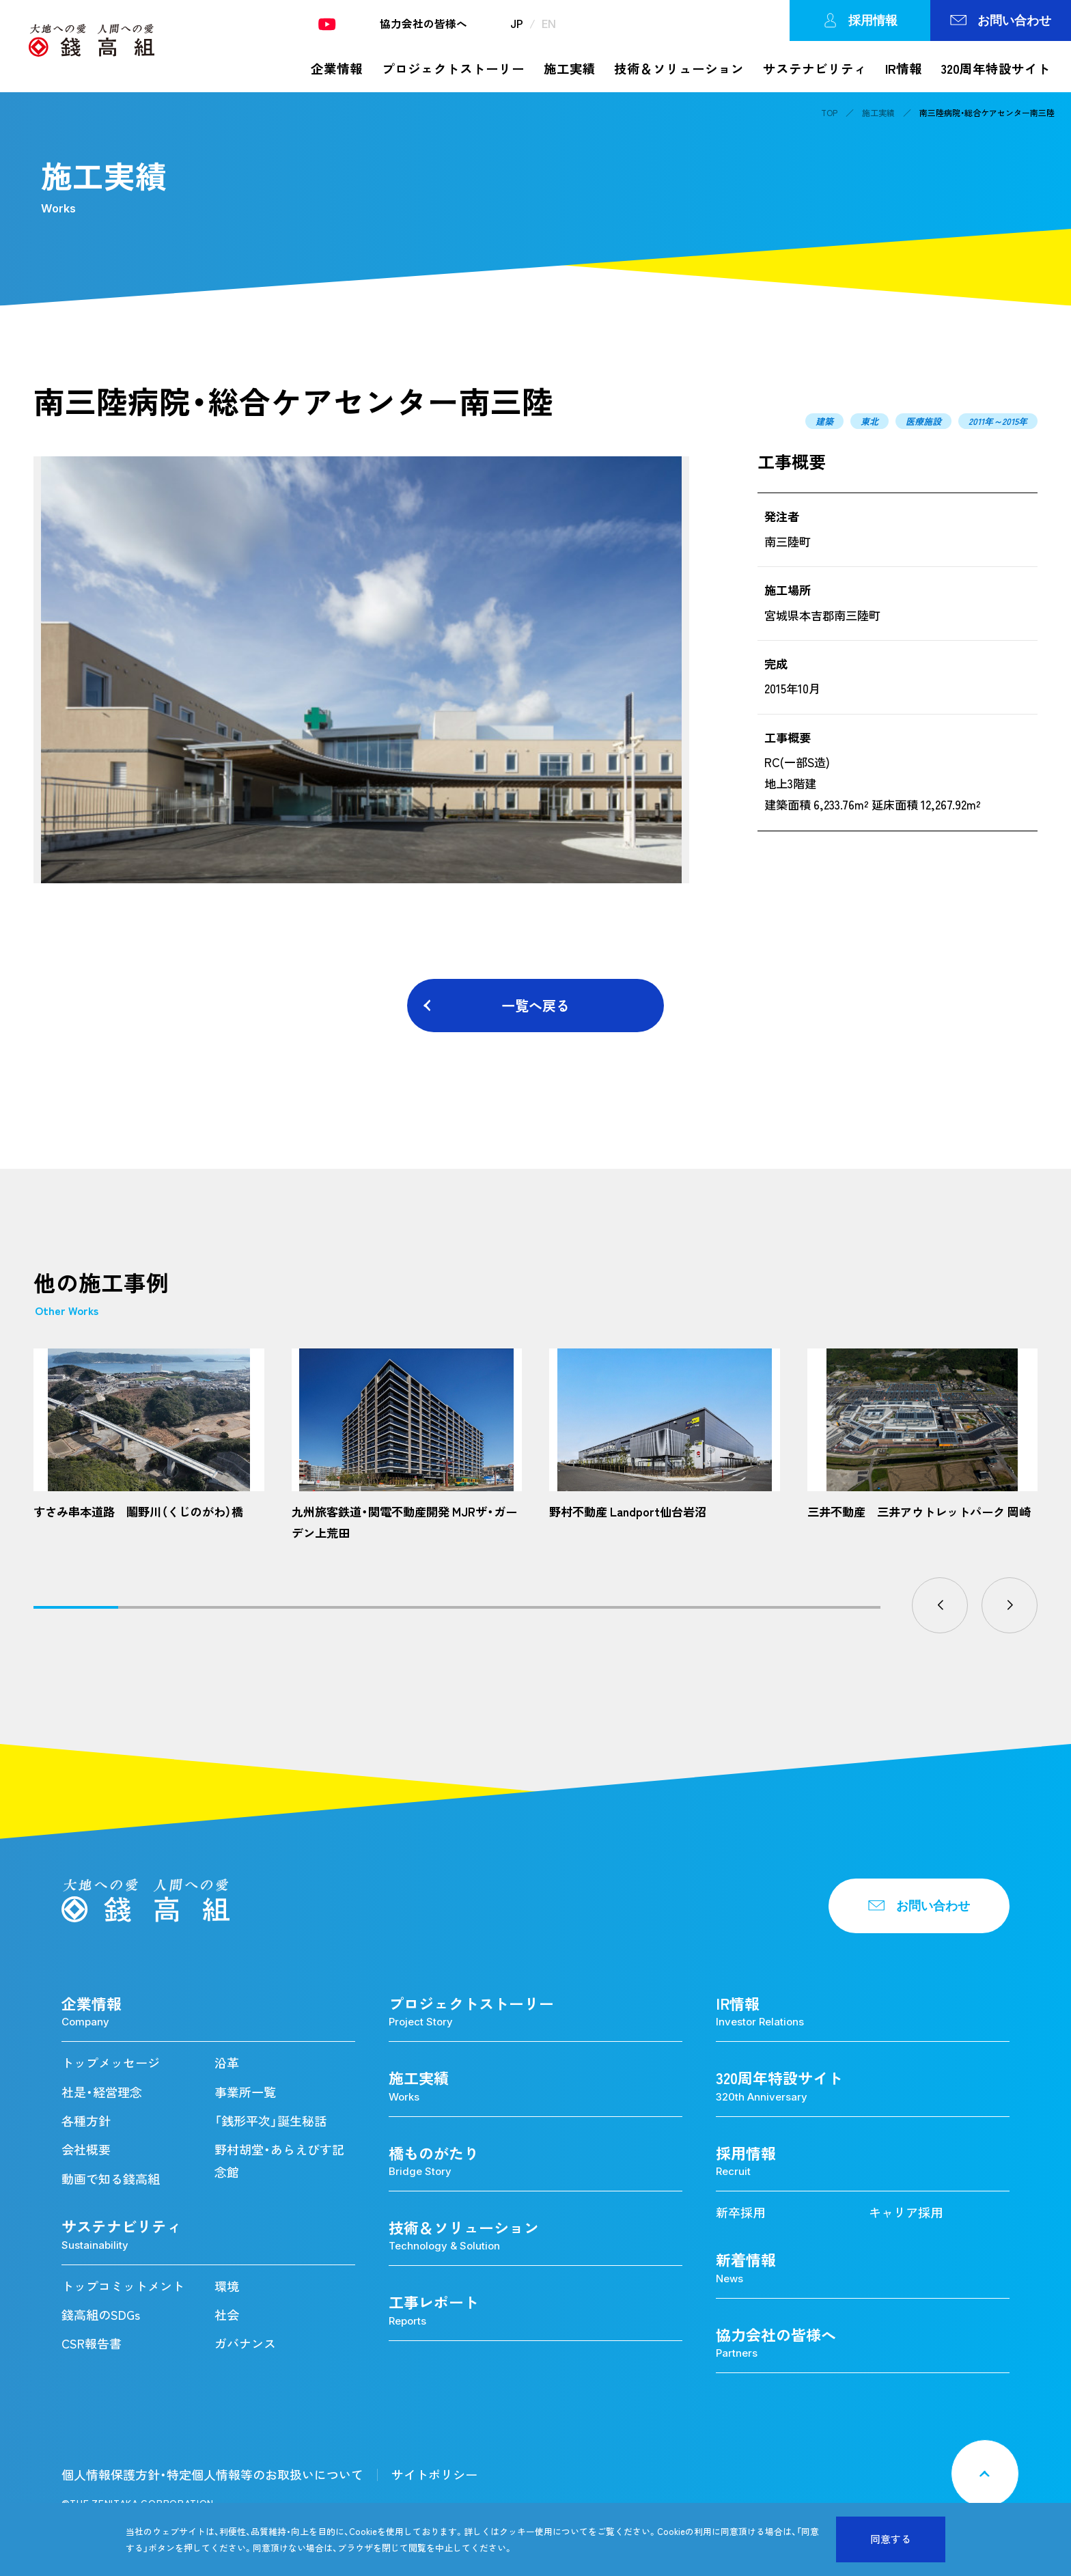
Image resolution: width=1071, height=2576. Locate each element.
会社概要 (86, 2149)
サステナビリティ (815, 68)
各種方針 (86, 2120)
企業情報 (337, 68)
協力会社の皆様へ (423, 23)
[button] (940, 1605)
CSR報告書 (91, 2343)
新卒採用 (740, 2212)
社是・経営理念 (101, 2092)
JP (516, 24)
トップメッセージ (110, 2062)
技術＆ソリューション (679, 68)
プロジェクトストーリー (453, 68)
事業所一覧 (245, 2092)
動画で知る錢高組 (110, 2179)
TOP (829, 113)
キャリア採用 (906, 2212)
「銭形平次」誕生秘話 (270, 2120)
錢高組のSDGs (100, 2314)
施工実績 (570, 68)
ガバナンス (245, 2343)
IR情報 (903, 68)
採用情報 (860, 20)
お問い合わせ (1000, 20)
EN (549, 24)
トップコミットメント (122, 2286)
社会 (226, 2314)
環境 (226, 2286)
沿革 (226, 2062)
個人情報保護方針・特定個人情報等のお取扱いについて (212, 2474)
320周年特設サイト (996, 68)
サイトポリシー (434, 2474)
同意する (890, 2539)
